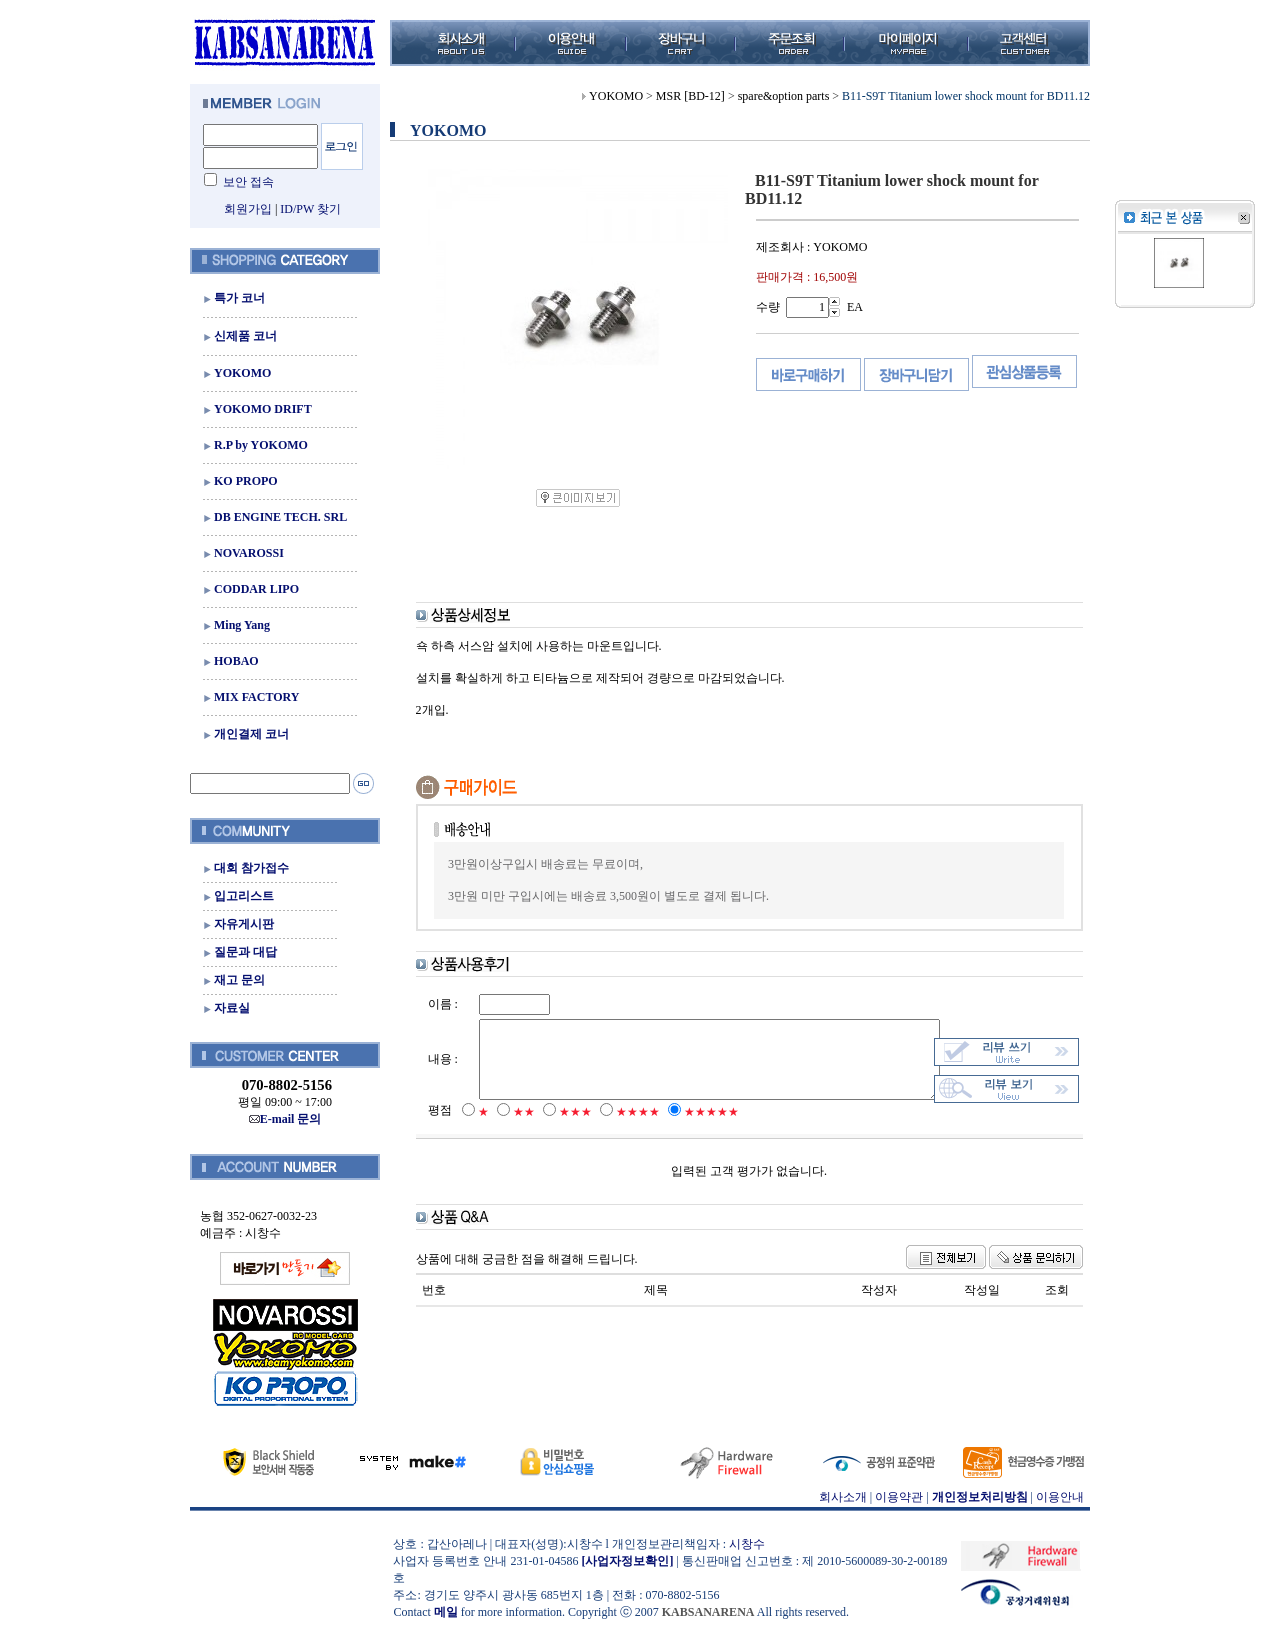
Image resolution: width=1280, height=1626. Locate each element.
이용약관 (894, 1497)
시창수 (742, 1544)
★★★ (562, 1131)
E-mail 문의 (279, 1119)
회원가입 (242, 209)
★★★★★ (698, 1131)
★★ (511, 1131)
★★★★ (625, 1131)
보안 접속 (243, 182)
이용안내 (1055, 1497)
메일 (440, 1612)
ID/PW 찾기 (305, 209)
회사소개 (837, 1497)
